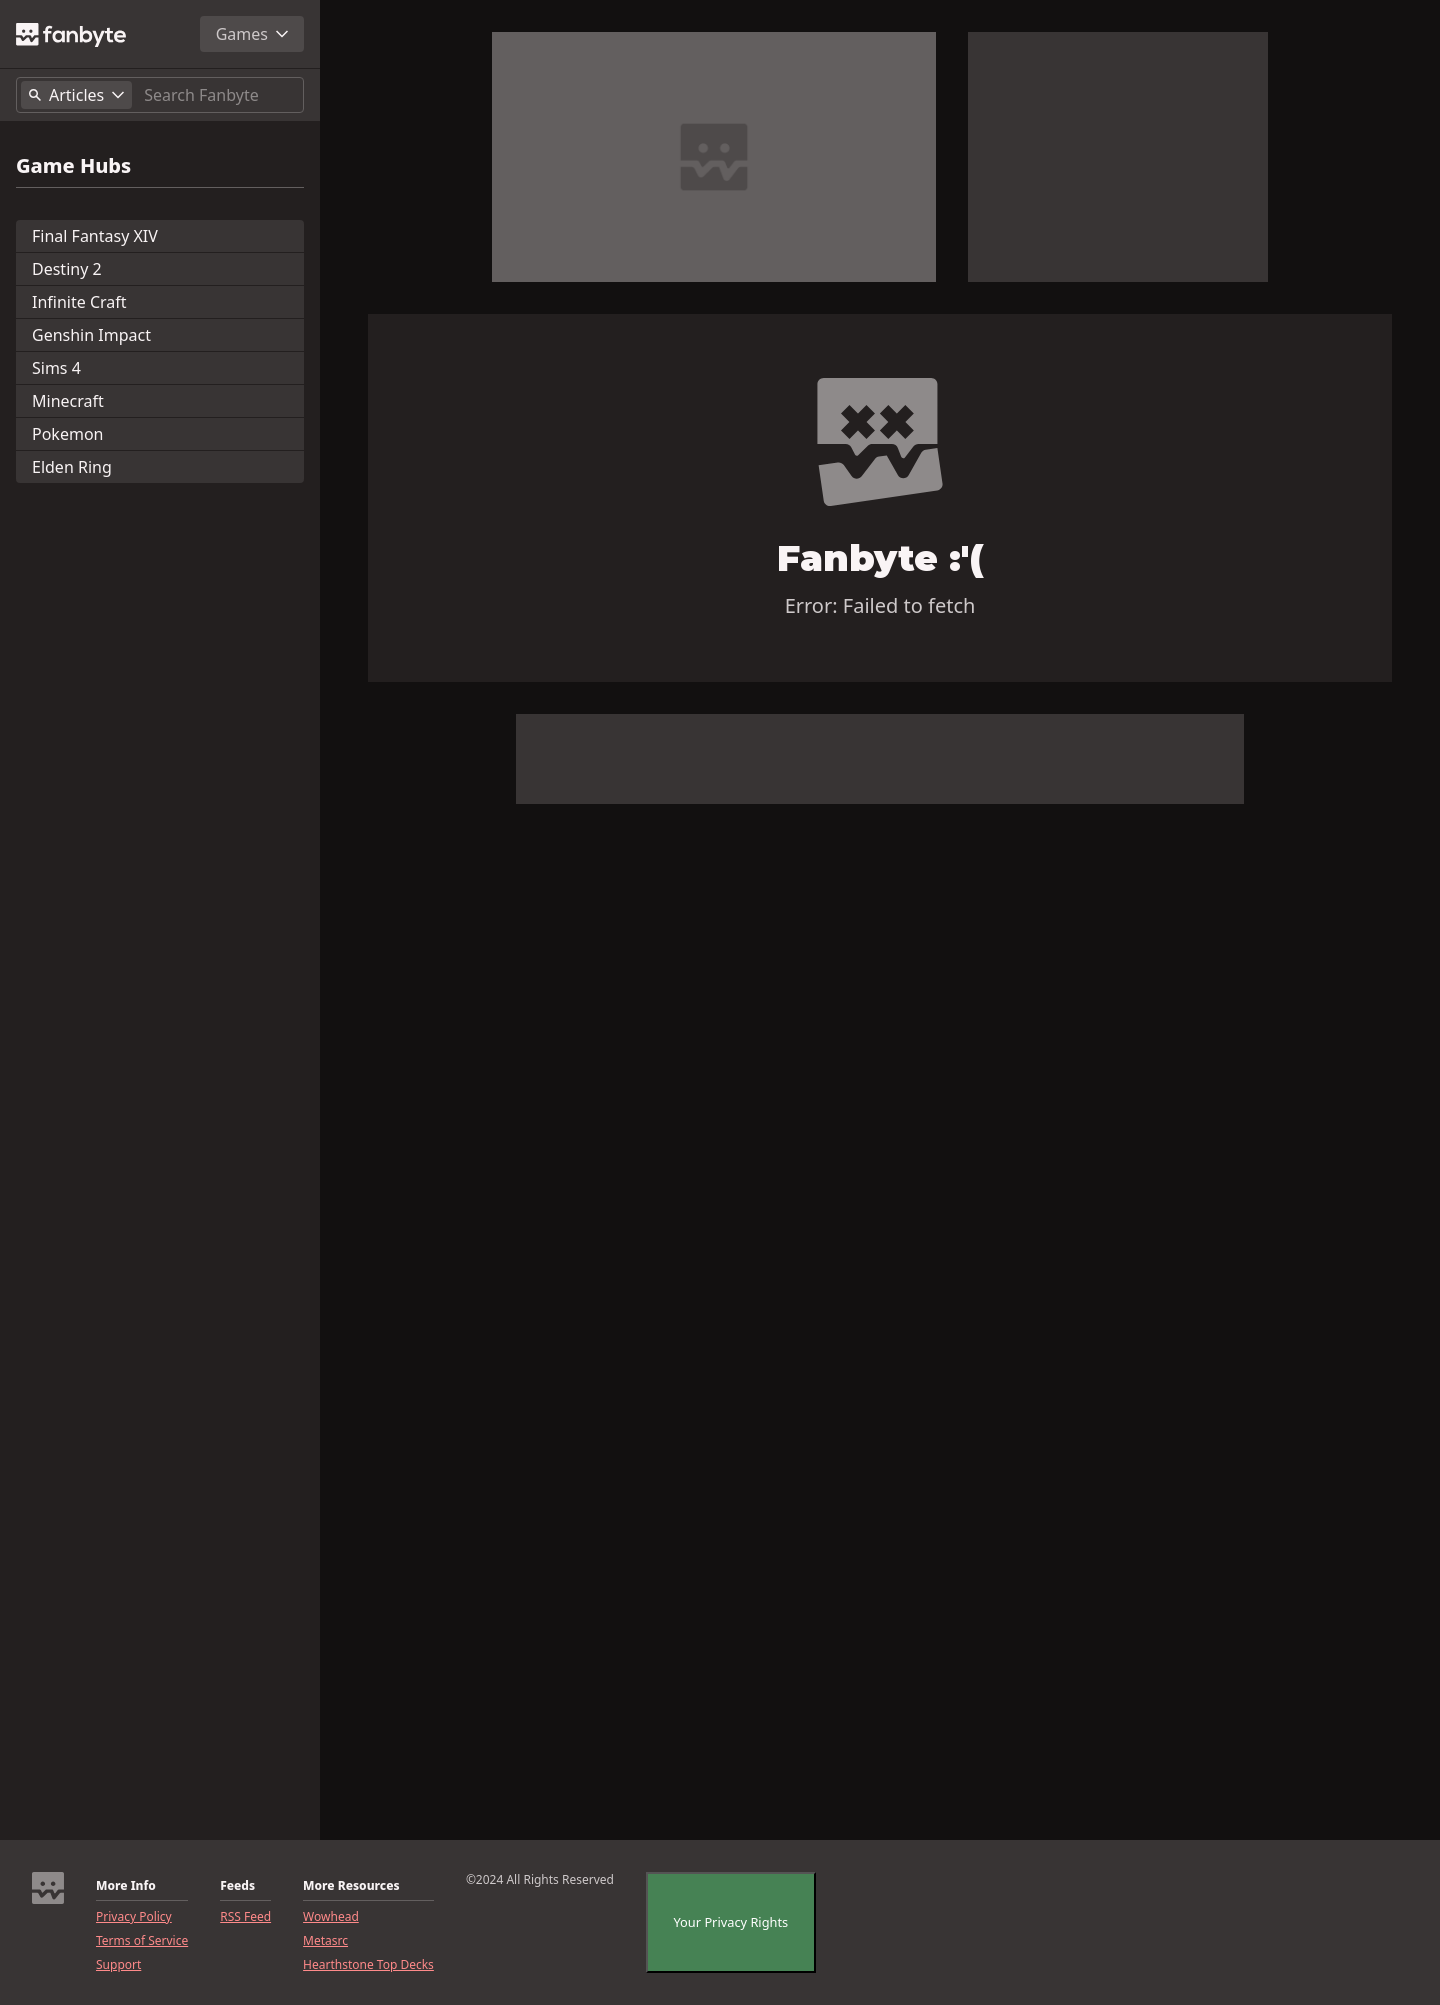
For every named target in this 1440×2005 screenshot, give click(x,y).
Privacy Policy (134, 1917)
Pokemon (67, 434)
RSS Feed (245, 1917)
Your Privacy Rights (728, 1921)
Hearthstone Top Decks (368, 1965)
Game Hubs (73, 166)
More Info (126, 1886)
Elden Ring (72, 467)
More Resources (351, 1886)
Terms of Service (142, 1941)
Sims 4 (56, 368)
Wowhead (331, 1917)
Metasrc (325, 1941)
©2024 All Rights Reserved (540, 1880)
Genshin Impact (91, 335)
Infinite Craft (79, 302)
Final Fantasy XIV (95, 236)
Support (118, 1965)
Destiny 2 (67, 269)
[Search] (219, 95)
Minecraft (68, 401)
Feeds (237, 1886)
